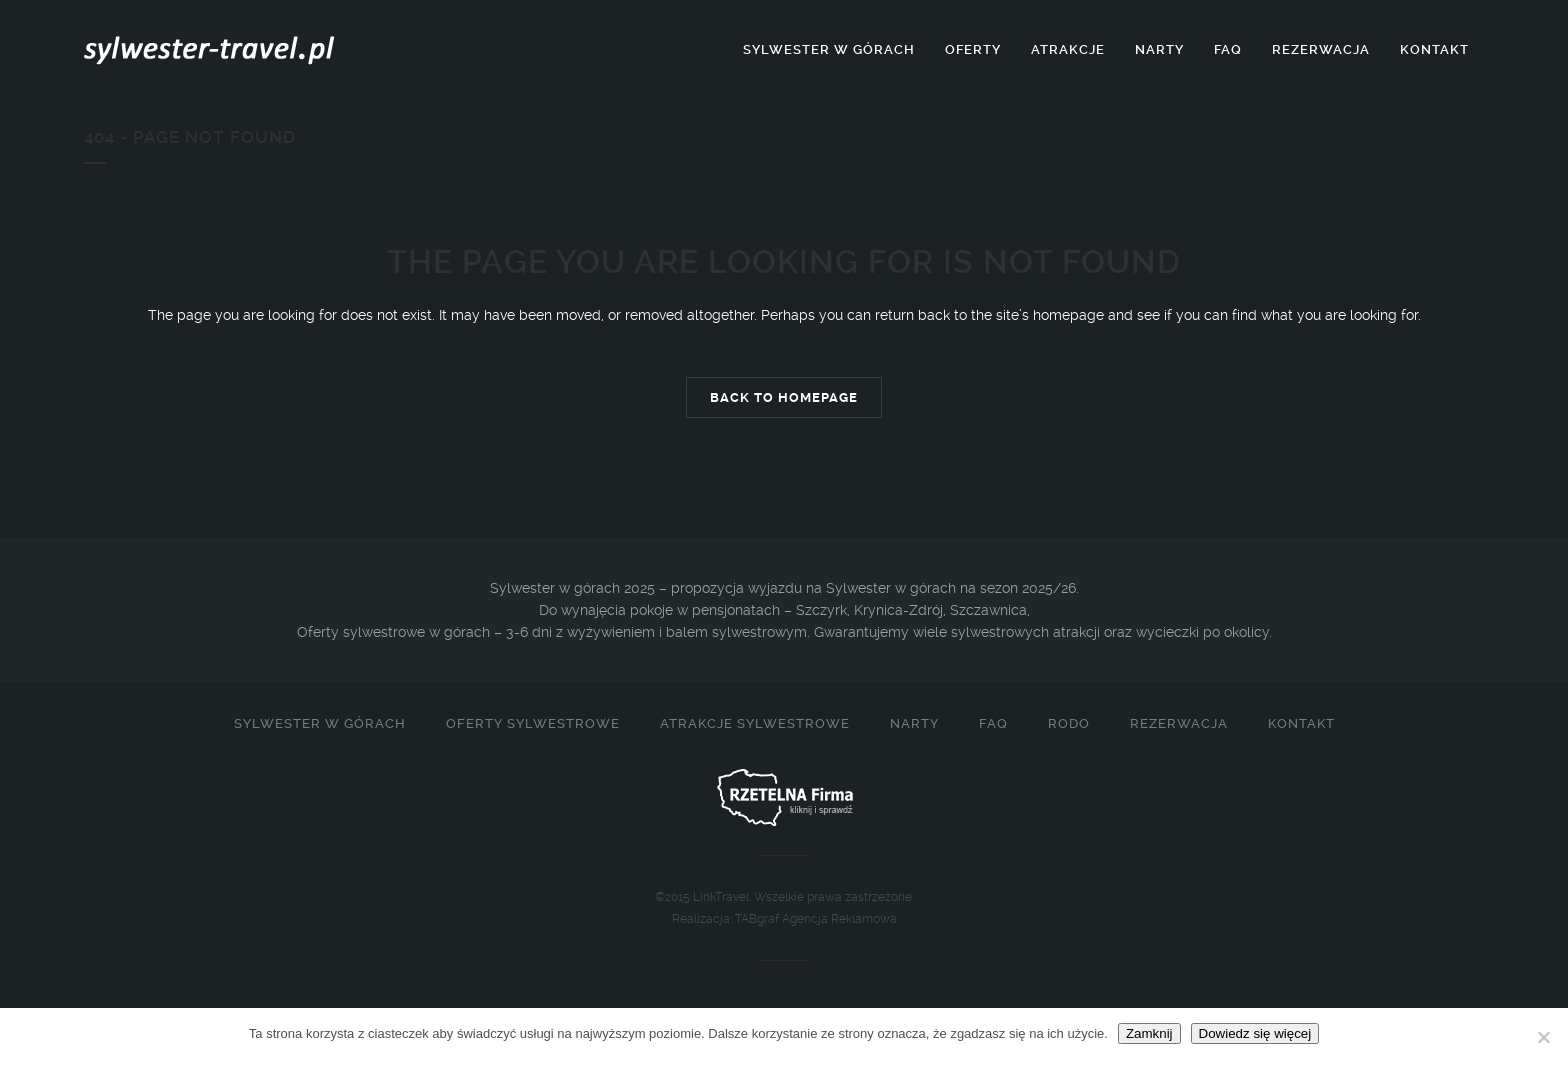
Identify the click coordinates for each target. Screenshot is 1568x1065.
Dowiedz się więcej (1255, 1033)
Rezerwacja (1179, 723)
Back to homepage (784, 397)
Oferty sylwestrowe (533, 723)
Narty (914, 723)
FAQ (993, 723)
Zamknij (1149, 1033)
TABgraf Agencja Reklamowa (816, 919)
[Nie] (1543, 1037)
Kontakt (1301, 723)
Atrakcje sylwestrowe (755, 723)
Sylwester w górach (320, 723)
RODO (1069, 723)
